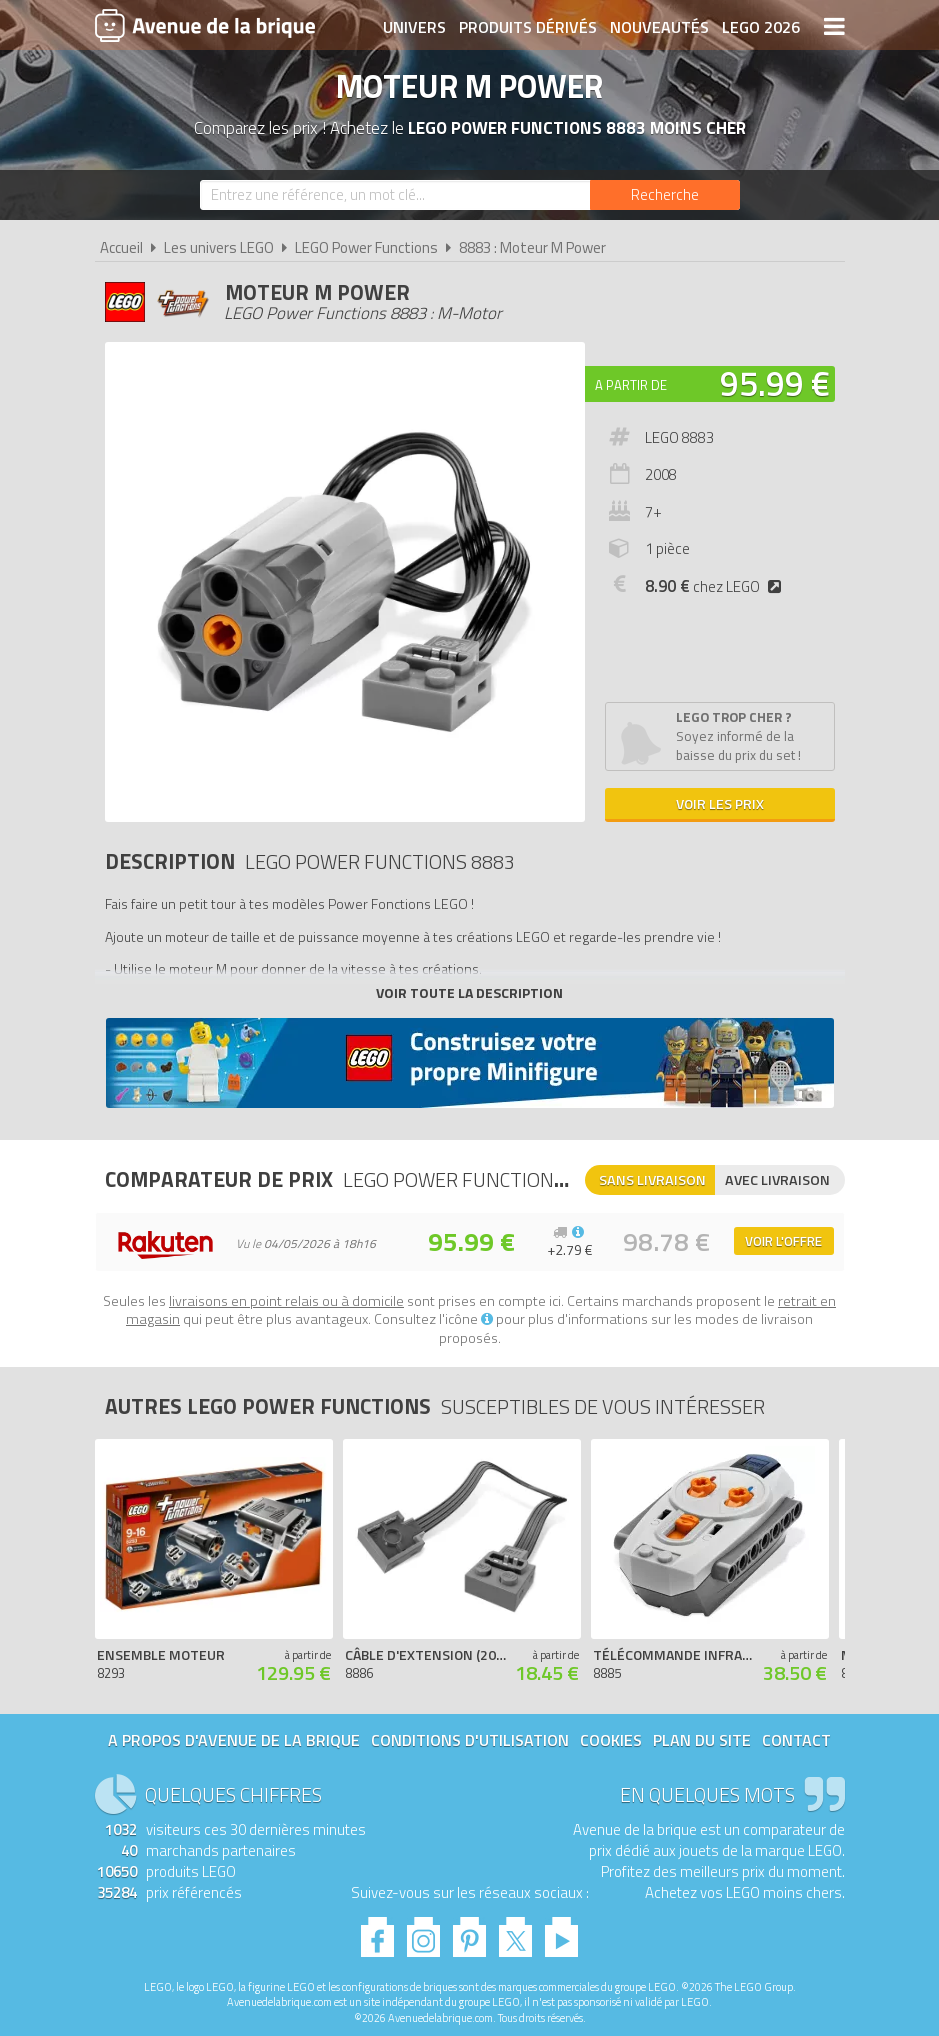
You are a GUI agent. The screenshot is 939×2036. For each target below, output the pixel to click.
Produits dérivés (528, 27)
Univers (414, 27)
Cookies (611, 1740)
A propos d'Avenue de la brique (234, 1740)
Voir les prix (720, 803)
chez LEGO (717, 586)
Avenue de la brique (205, 25)
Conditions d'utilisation (470, 1740)
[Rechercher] (665, 195)
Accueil (121, 247)
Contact (796, 1740)
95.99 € (775, 383)
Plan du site (702, 1740)
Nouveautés (659, 27)
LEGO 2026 (761, 27)
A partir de (631, 385)
